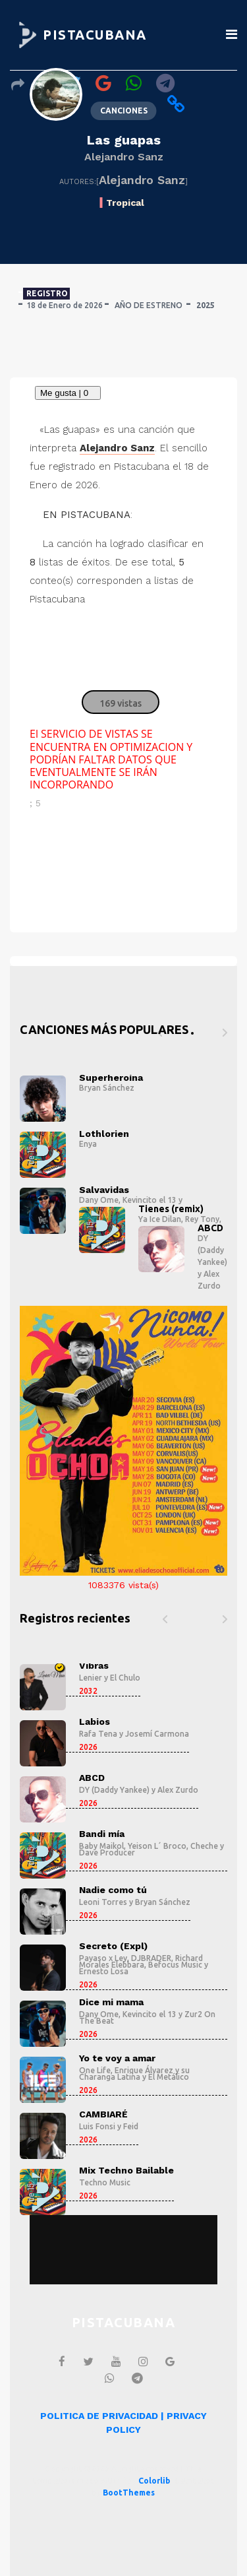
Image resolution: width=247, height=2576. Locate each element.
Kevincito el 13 (150, 1200)
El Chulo (125, 1677)
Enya (88, 1144)
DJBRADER (151, 1958)
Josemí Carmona (157, 1733)
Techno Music (104, 2182)
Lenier (90, 1677)
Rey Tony (202, 1219)
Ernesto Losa (103, 1971)
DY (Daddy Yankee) (212, 1250)
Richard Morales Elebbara (141, 1961)
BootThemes (129, 2492)
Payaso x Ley (103, 1958)
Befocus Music (175, 1964)
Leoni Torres (103, 1902)
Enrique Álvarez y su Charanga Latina (134, 2073)
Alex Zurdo (177, 1790)
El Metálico (168, 2077)
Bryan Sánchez (106, 1087)
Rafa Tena (98, 1733)
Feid (130, 2126)
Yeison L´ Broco (157, 1846)
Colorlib (154, 2480)
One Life (95, 2070)
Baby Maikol (101, 1846)
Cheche (204, 1846)
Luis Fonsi (97, 2126)
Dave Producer (107, 1852)
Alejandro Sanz (123, 156)
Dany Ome (99, 1200)
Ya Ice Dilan (159, 1219)
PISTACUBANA (95, 34)
